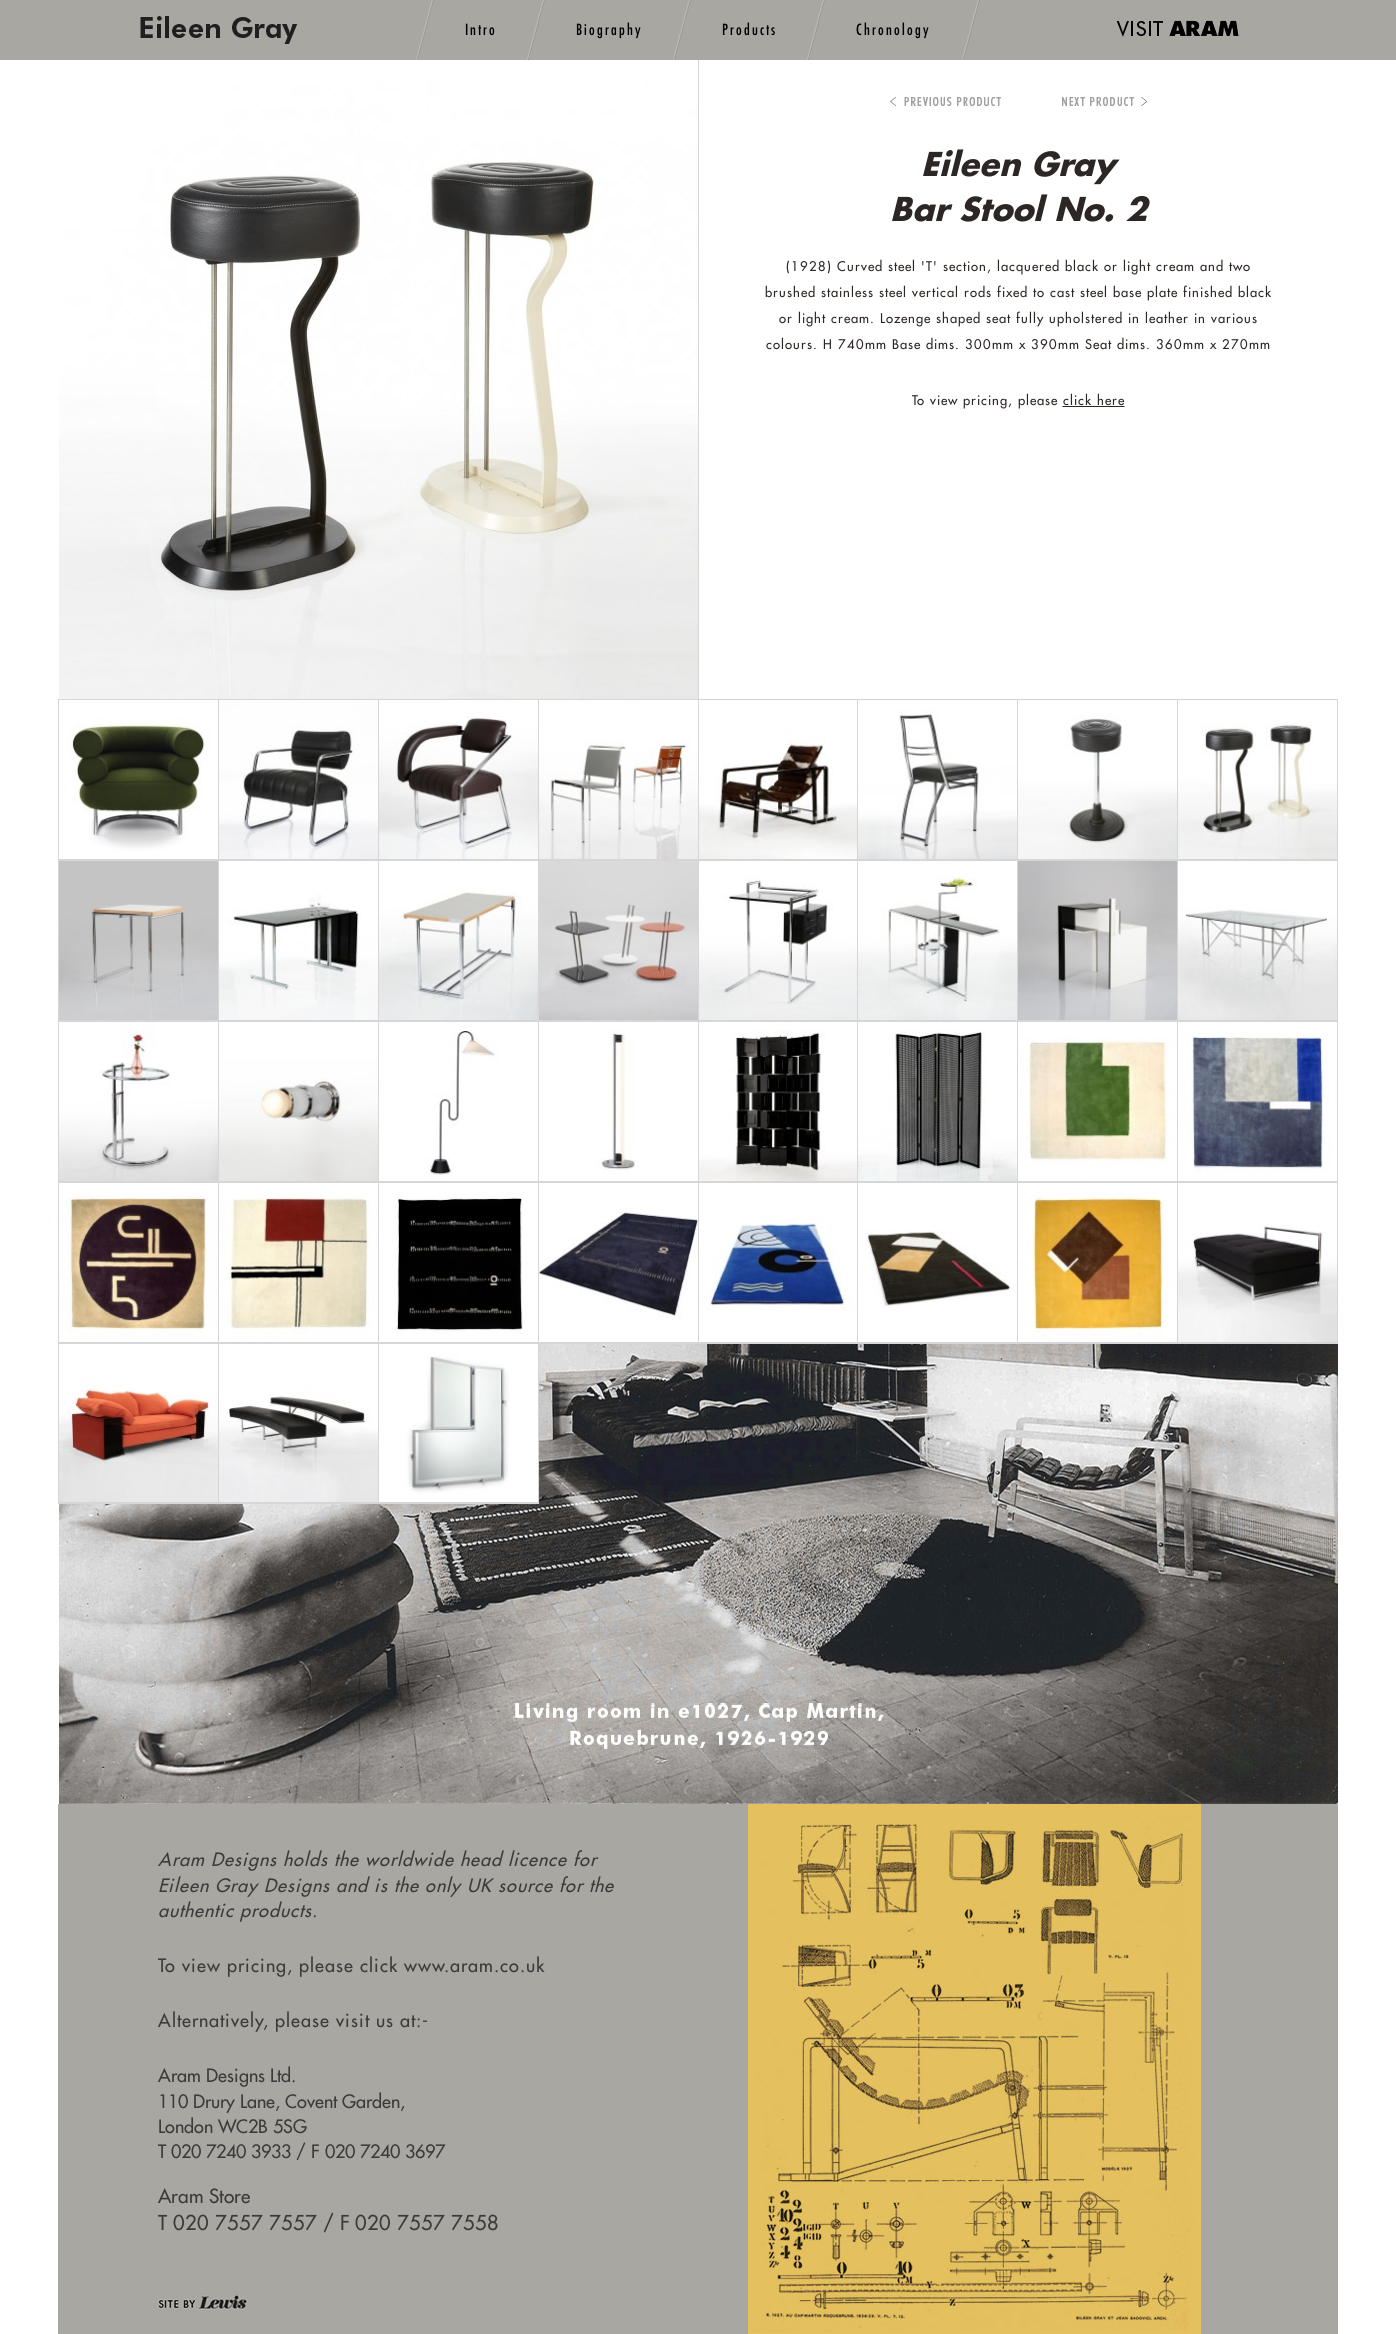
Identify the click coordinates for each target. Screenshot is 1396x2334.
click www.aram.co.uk (452, 1965)
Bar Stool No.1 (945, 102)
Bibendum (1090, 102)
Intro (481, 29)
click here (1094, 400)
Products (749, 29)
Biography (609, 29)
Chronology (893, 29)
